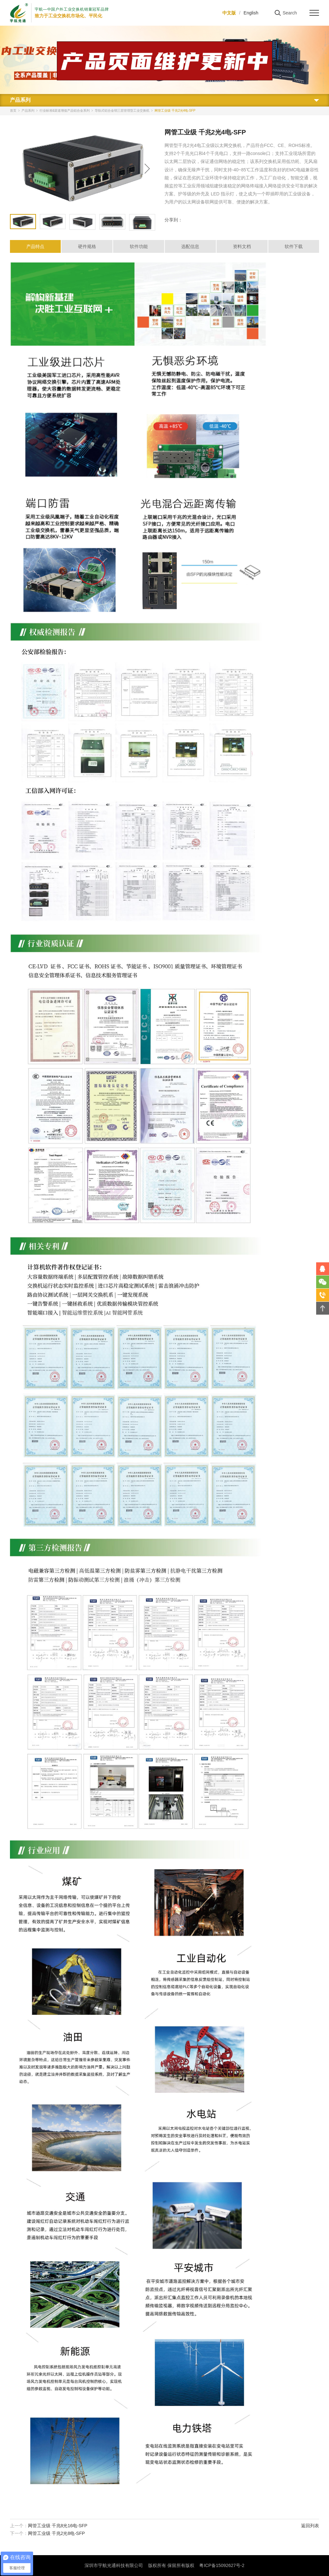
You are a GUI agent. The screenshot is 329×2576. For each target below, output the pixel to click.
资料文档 (242, 246)
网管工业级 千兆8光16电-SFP (57, 2525)
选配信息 (190, 246)
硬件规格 (87, 246)
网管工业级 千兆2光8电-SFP (56, 2533)
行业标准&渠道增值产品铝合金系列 (65, 110)
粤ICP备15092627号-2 (221, 2565)
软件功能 (139, 246)
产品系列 (28, 110)
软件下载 (294, 246)
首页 (13, 110)
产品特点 (35, 246)
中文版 (229, 12)
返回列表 (310, 2525)
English (251, 12)
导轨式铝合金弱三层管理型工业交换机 (122, 110)
